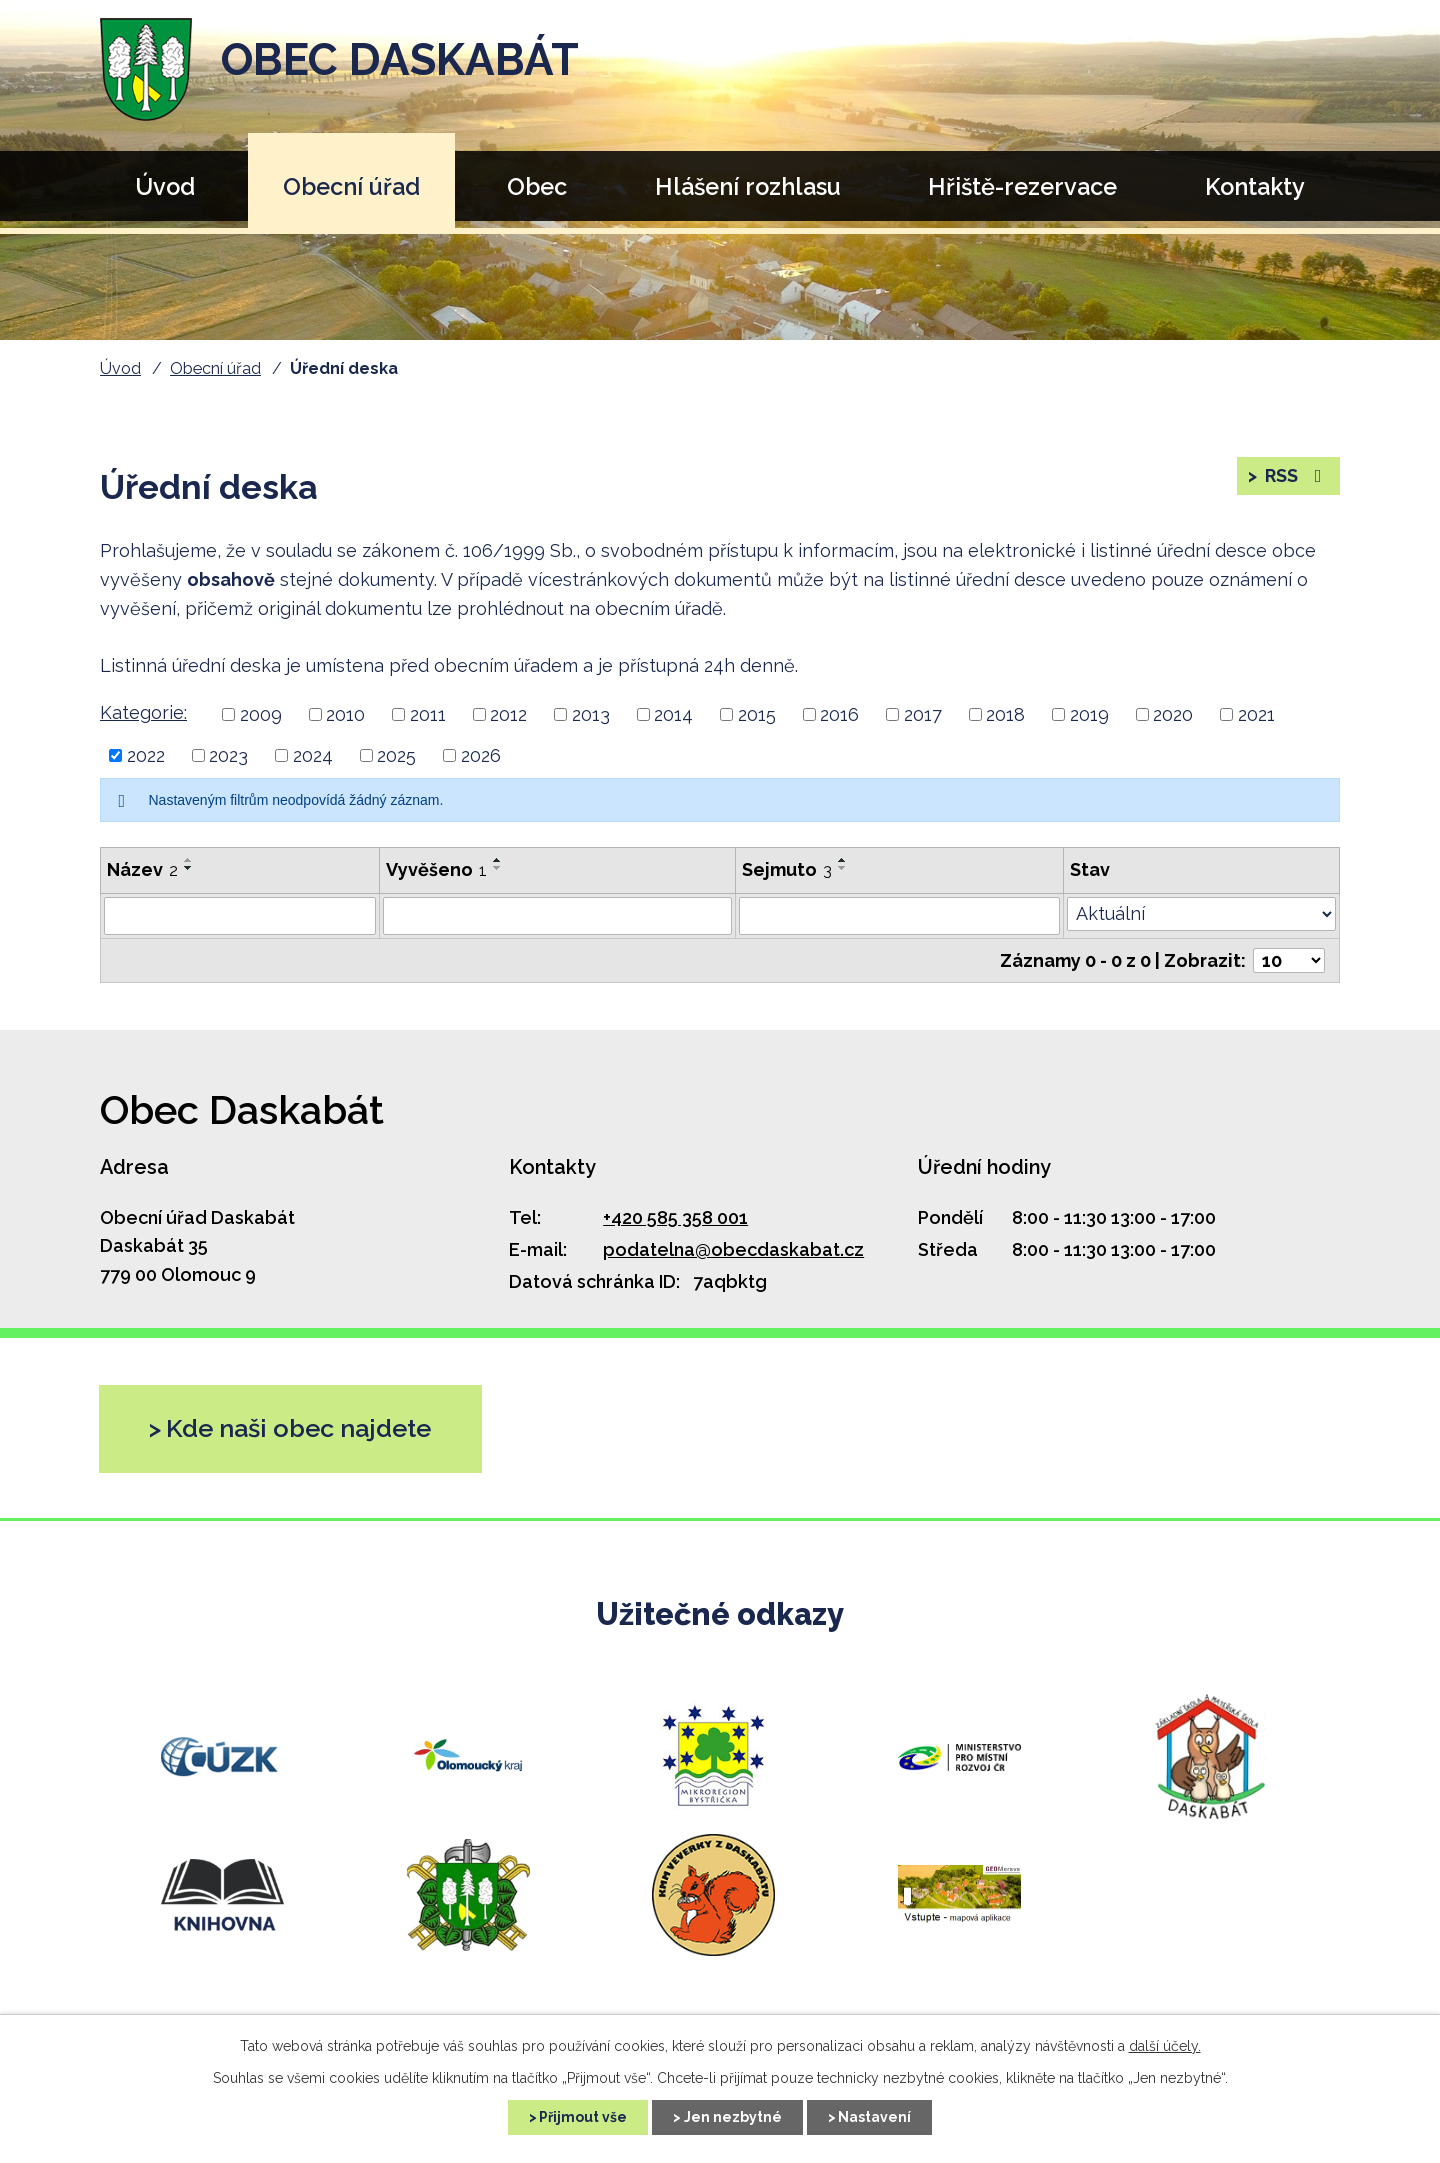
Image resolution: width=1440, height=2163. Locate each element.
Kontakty (1255, 186)
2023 (228, 755)
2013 (591, 714)
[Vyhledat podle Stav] (1201, 914)
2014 (673, 714)
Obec (537, 186)
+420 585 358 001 (675, 1217)
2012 (508, 714)
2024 (313, 755)
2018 (1005, 714)
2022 (146, 755)
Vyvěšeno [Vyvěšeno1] (436, 869)
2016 (839, 714)
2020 (1173, 714)
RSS (1295, 476)
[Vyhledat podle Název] (240, 916)
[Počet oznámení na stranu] (1289, 960)
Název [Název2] (142, 869)
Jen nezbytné (733, 2117)
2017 (923, 714)
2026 (481, 755)
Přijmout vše (583, 2117)
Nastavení (875, 2117)
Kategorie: (143, 712)
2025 (396, 755)
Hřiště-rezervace (1022, 186)
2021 (1256, 714)
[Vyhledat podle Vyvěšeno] (557, 916)
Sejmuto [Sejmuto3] (787, 869)
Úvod (165, 186)
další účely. (1165, 2046)
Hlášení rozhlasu (748, 186)
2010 (345, 714)
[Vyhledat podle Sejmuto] (899, 916)
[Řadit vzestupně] (189, 860)
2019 (1089, 714)
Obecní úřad (351, 186)
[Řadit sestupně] (189, 868)
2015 (757, 714)
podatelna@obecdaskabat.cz (733, 1249)
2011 (428, 714)
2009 (261, 714)
